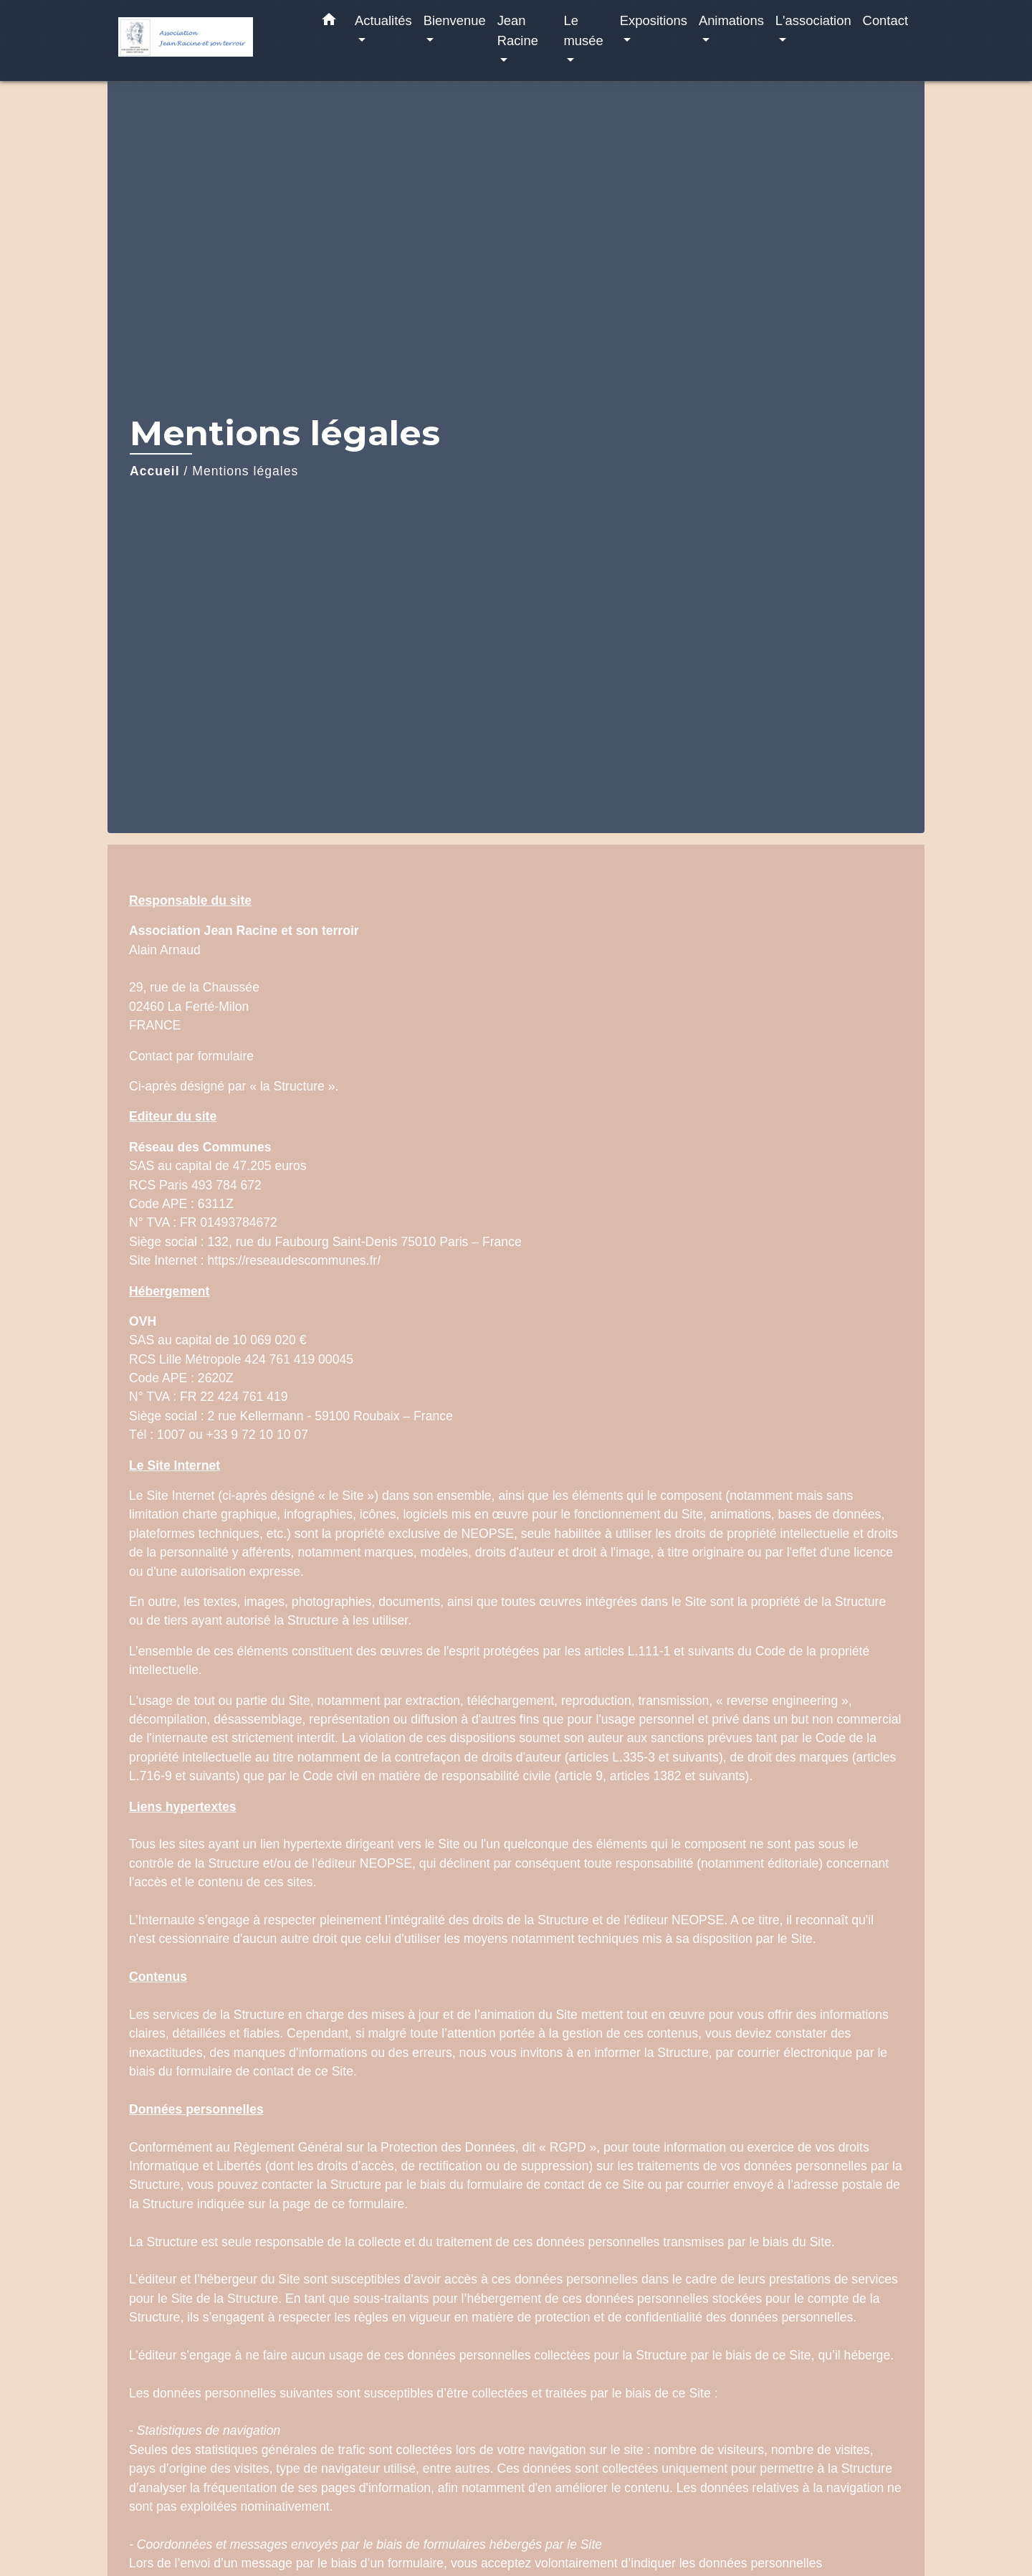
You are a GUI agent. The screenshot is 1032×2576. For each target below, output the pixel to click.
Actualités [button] (383, 20)
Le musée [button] (583, 30)
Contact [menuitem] (885, 20)
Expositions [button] (653, 20)
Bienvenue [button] (455, 20)
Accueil (155, 471)
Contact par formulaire (191, 1056)
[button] (329, 22)
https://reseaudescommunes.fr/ (294, 1260)
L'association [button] (813, 20)
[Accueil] (207, 40)
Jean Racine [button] (517, 30)
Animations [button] (731, 20)
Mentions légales (245, 471)
